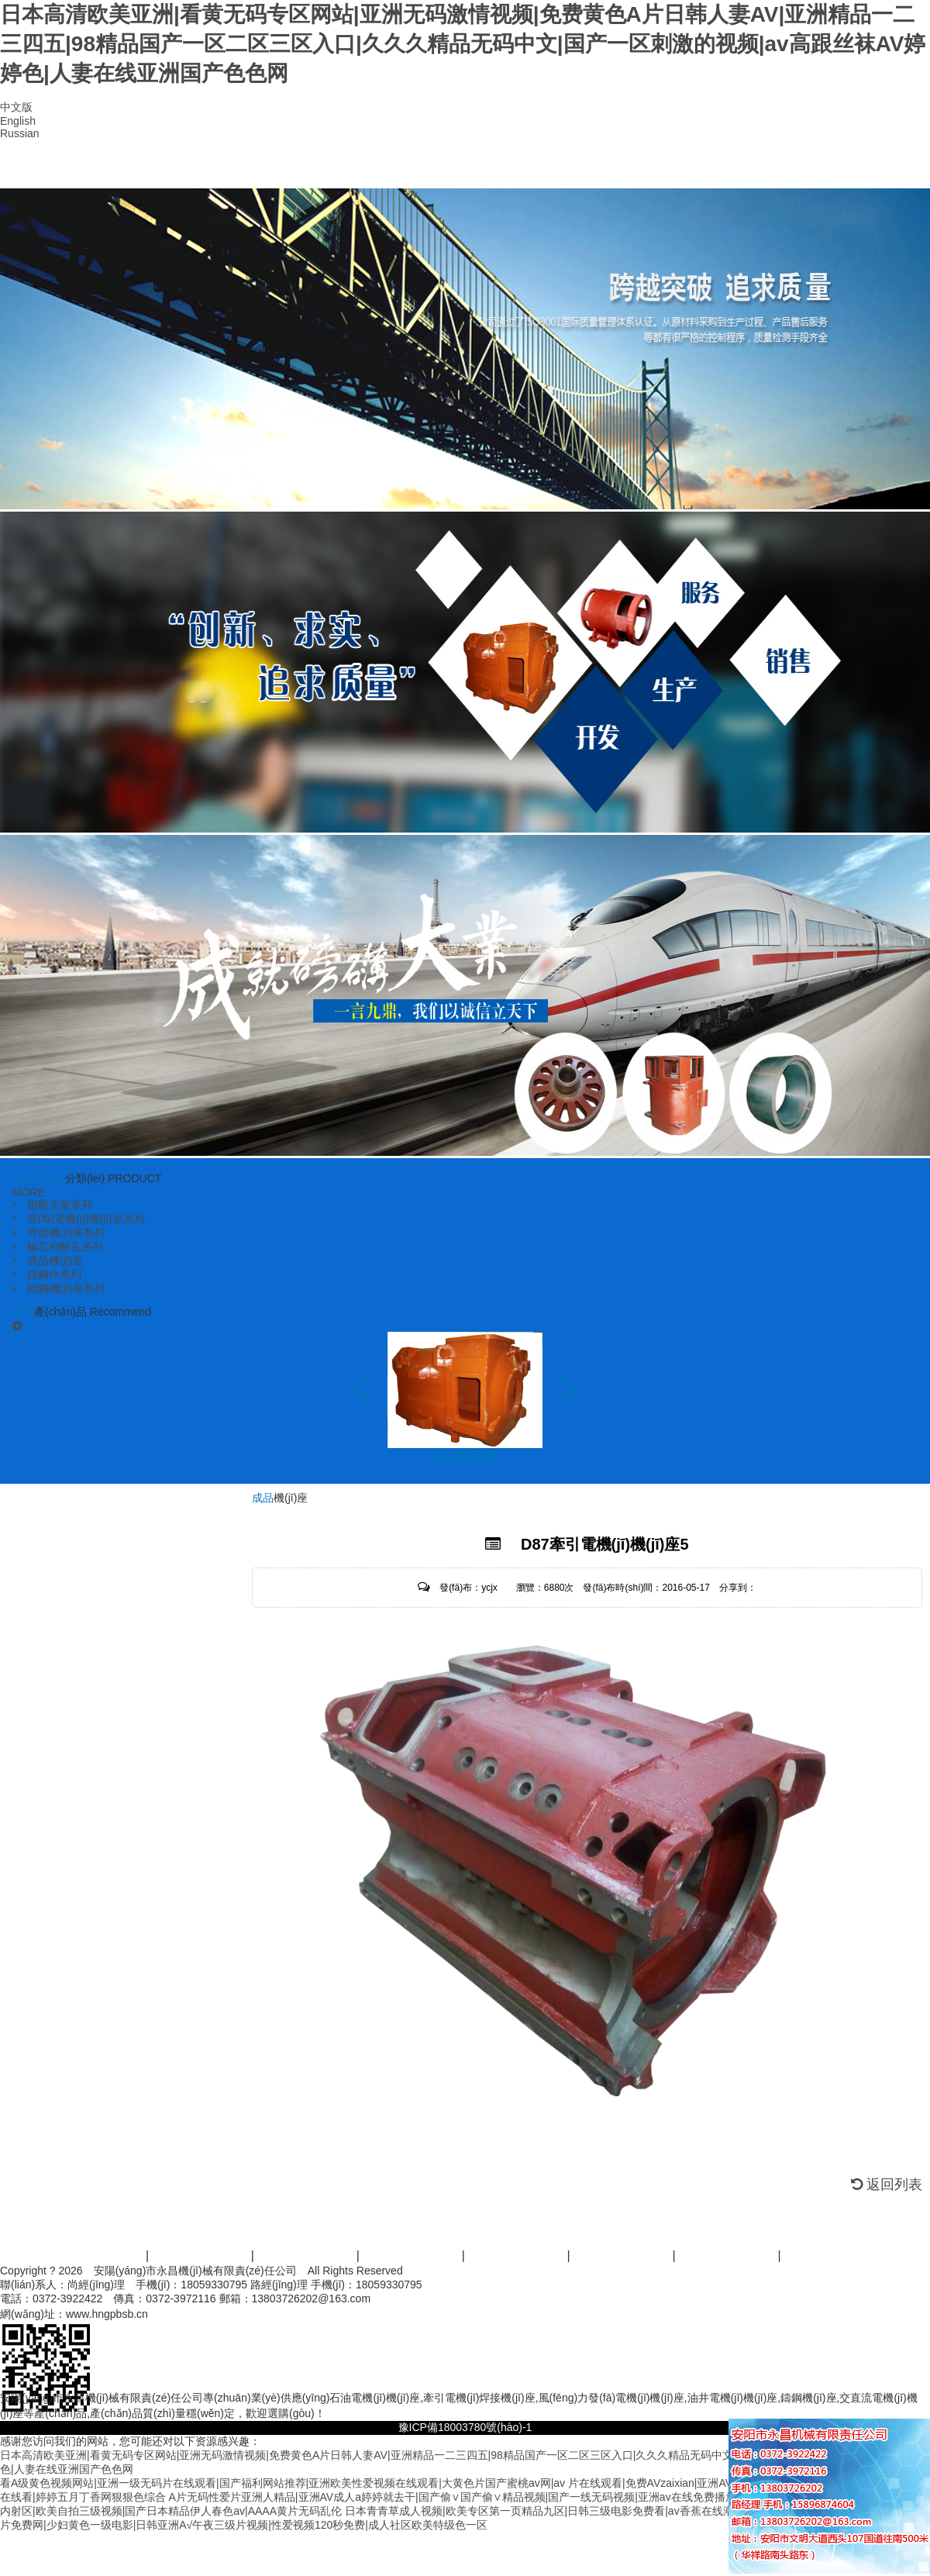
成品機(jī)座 (47, 1260)
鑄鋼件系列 (46, 1274)
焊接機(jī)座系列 (58, 1232)
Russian (20, 133)
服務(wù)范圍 (412, 2255)
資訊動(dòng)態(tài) (626, 169)
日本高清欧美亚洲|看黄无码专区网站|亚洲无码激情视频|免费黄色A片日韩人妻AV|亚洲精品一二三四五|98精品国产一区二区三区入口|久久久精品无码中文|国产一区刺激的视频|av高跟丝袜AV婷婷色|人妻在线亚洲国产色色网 (462, 43)
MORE (28, 1192)
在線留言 (741, 169)
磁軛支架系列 (52, 1204)
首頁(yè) (57, 169)
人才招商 (728, 2255)
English (18, 121)
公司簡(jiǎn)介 (171, 169)
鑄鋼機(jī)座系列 (58, 1288)
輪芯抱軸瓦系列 (57, 1246)
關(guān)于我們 (201, 2255)
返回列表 (886, 2184)
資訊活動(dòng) (623, 2255)
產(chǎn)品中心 (284, 169)
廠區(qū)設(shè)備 (512, 169)
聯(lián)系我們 (854, 169)
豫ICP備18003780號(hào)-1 (465, 2427)
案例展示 (517, 2255)
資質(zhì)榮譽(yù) (399, 169)
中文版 (16, 107)
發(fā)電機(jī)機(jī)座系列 (78, 1218)
